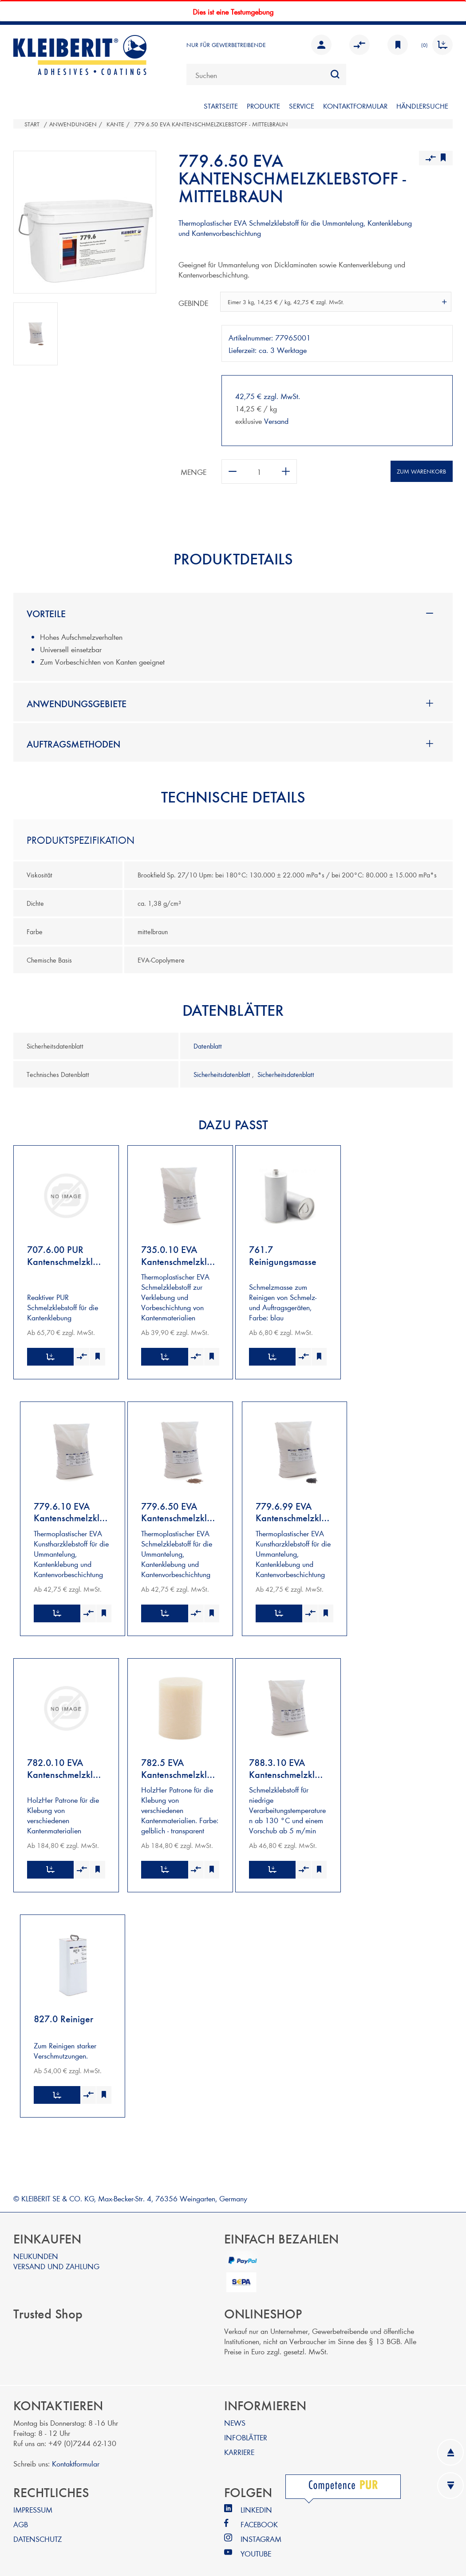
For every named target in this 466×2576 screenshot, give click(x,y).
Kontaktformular (75, 2454)
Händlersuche (422, 105)
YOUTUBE (256, 2544)
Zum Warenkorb (421, 471)
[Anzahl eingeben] (259, 471)
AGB (20, 2515)
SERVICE (301, 105)
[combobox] (266, 74)
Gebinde (193, 303)
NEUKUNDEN (35, 2247)
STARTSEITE (221, 105)
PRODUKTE (263, 105)
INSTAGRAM (261, 2530)
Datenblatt (208, 1045)
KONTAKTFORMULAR (355, 105)
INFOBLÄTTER (245, 2428)
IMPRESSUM (32, 2500)
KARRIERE (239, 2443)
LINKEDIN (256, 2500)
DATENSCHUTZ (37, 2530)
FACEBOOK (259, 2515)
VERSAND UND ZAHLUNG (56, 2257)
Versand (276, 420)
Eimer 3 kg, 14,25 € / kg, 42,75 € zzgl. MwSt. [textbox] (286, 302)
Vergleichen (359, 45)
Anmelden (321, 45)
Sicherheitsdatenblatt (223, 1074)
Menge (193, 471)
